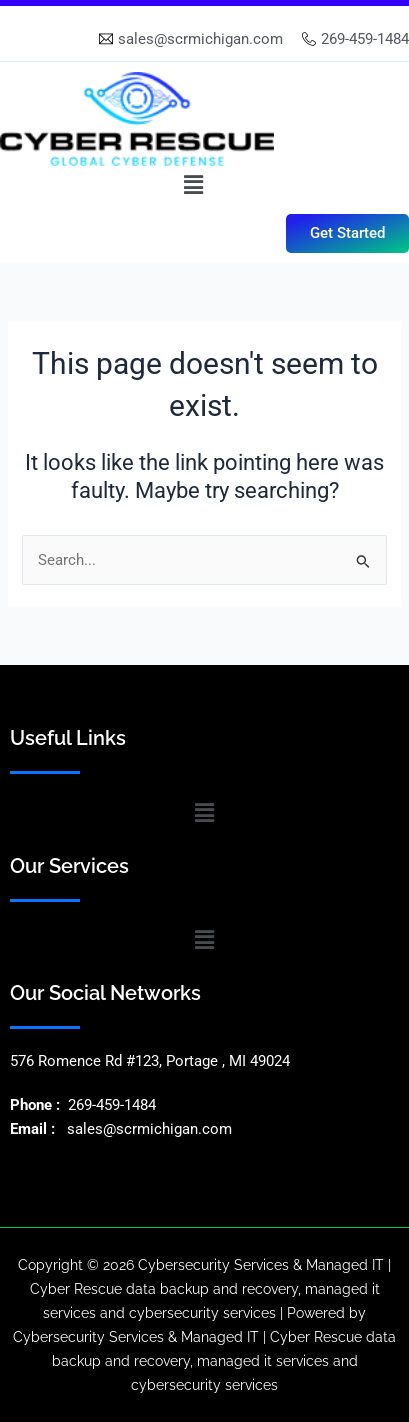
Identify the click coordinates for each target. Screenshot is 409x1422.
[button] (193, 185)
